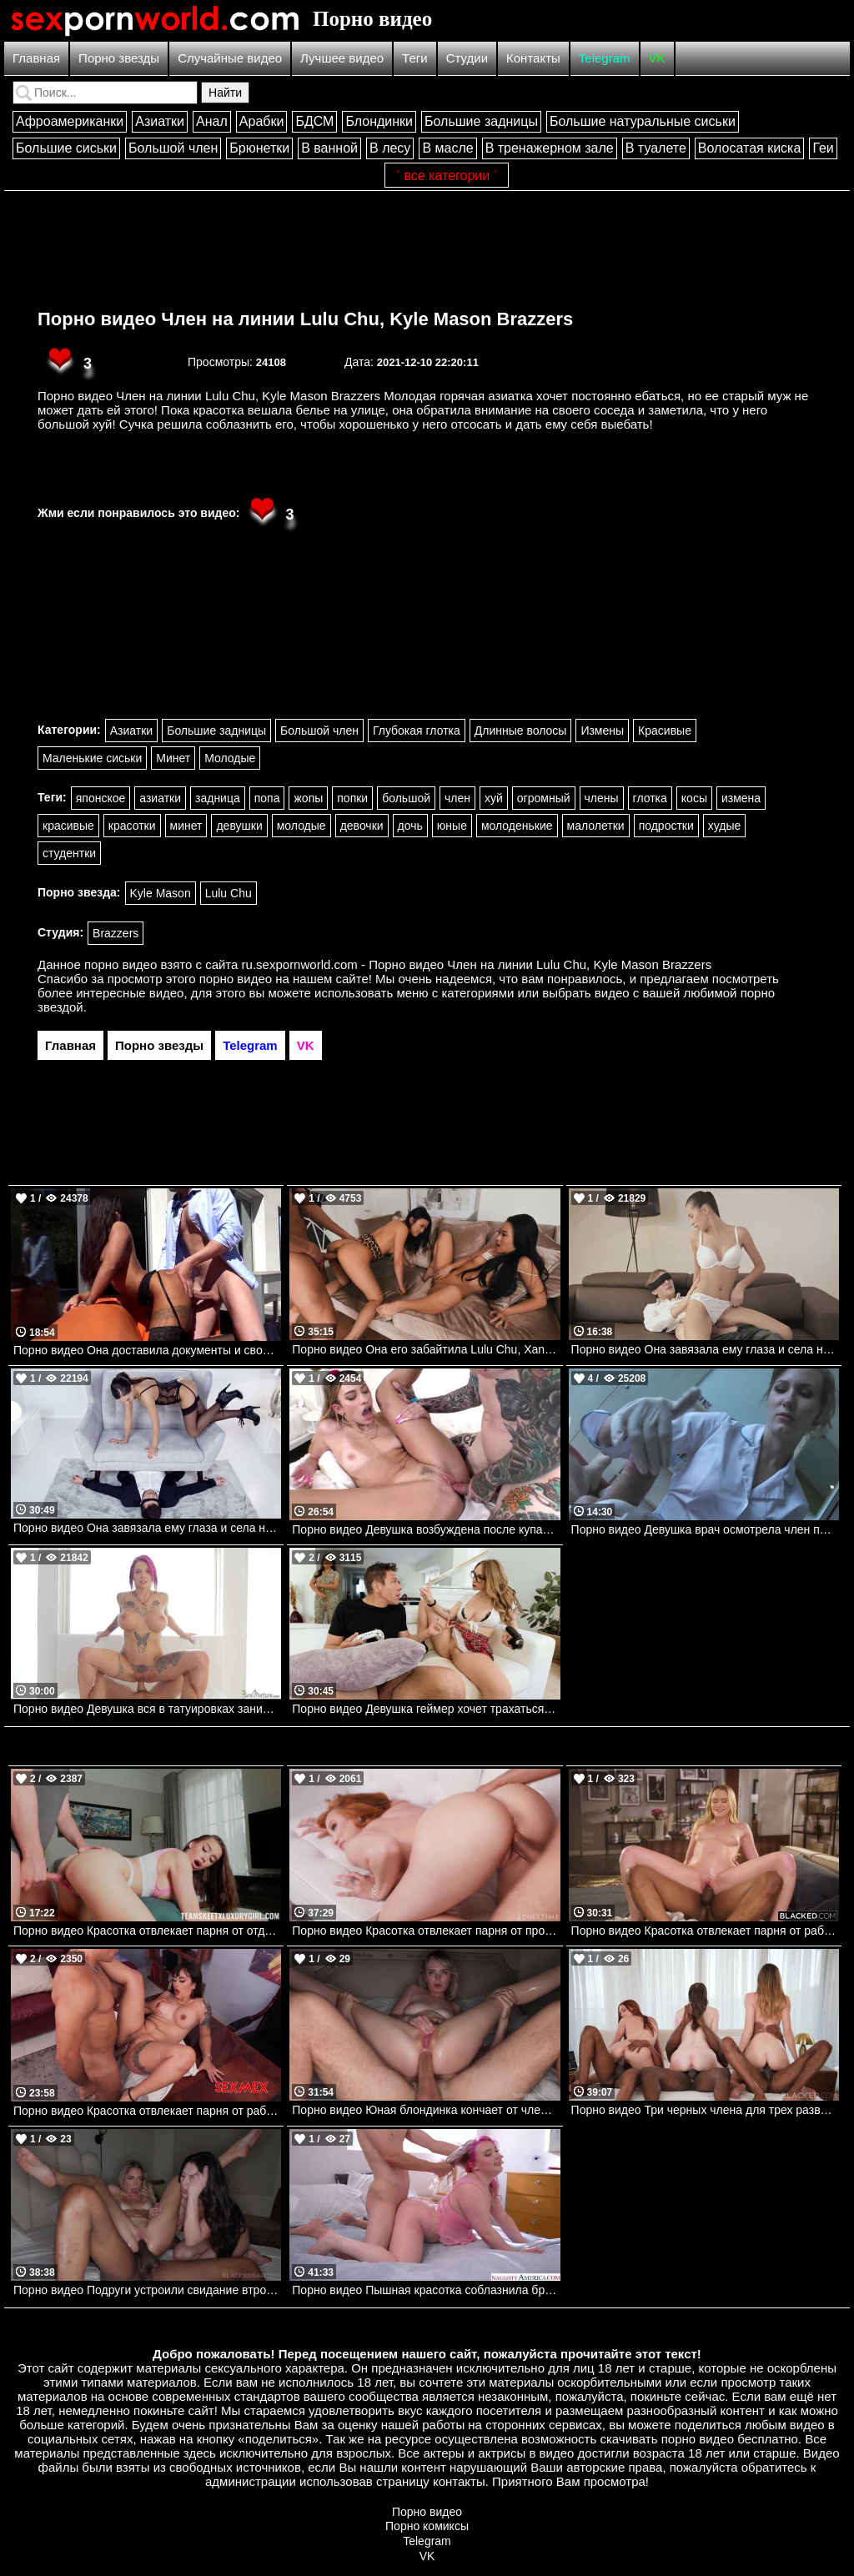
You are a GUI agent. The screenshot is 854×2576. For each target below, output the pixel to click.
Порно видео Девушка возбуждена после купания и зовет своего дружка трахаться (426, 1529)
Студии (467, 58)
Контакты (533, 58)
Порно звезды (118, 58)
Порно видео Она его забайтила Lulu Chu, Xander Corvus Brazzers (426, 1349)
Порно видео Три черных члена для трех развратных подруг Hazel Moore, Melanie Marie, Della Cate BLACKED (705, 2110)
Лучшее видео (342, 58)
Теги (415, 58)
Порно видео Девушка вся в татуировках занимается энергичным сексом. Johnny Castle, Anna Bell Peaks (147, 1708)
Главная (36, 58)
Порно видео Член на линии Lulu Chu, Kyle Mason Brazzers (305, 319)
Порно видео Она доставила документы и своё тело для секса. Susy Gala (147, 1350)
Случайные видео (230, 58)
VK (657, 58)
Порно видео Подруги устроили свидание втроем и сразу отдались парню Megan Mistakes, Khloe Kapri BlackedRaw (147, 2290)
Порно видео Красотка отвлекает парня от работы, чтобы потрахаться (147, 2110)
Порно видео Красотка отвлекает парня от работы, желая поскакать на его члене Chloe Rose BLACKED (705, 1930)
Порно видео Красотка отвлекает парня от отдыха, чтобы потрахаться (147, 1930)
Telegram (604, 58)
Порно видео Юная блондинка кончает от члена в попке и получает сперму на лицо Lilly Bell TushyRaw (426, 2110)
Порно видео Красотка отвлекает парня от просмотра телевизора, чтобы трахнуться (426, 1930)
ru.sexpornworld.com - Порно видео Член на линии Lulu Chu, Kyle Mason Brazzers (477, 964)
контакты (459, 2481)
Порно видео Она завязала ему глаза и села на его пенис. (705, 1349)
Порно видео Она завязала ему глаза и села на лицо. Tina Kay (147, 1527)
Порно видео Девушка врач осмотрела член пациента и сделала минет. (705, 1529)
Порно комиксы (427, 2526)
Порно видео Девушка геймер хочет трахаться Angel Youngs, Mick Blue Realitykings (426, 1708)
